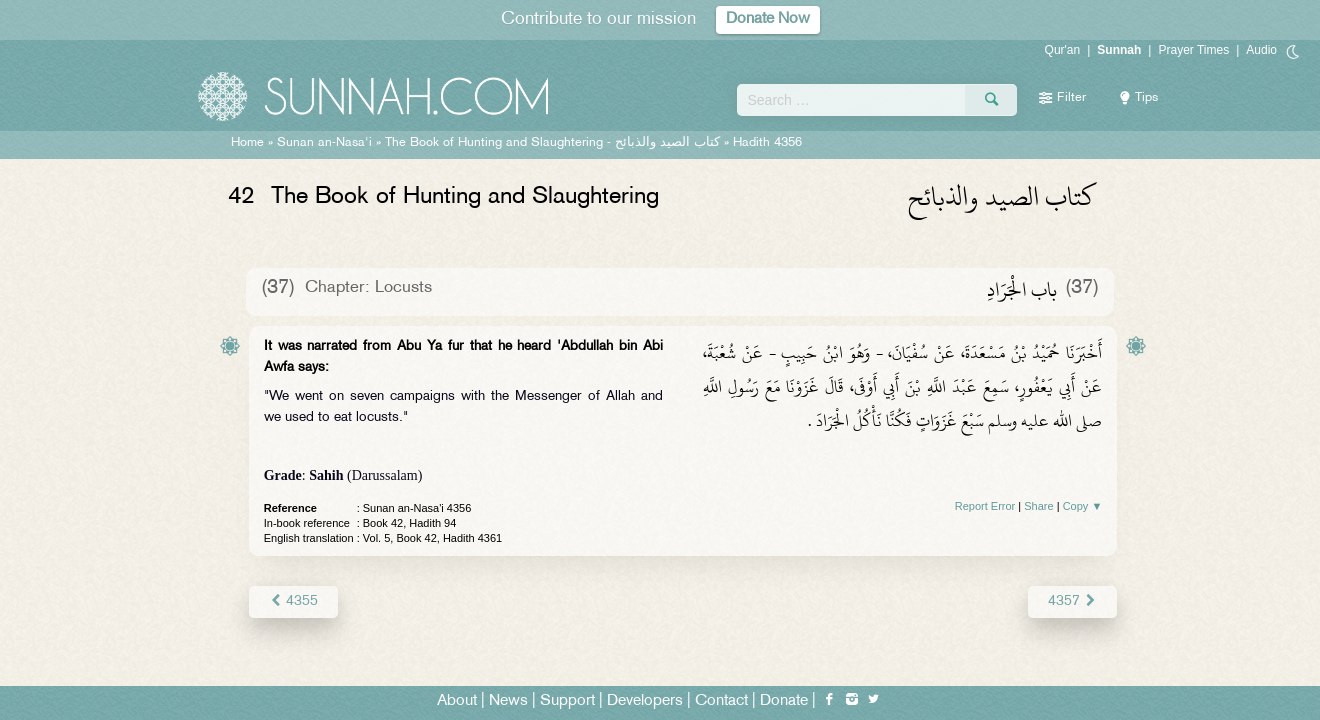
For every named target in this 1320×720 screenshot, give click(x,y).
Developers (645, 701)
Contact (721, 701)
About (457, 701)
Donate (784, 701)
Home (247, 143)
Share (1038, 506)
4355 (293, 601)
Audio (1261, 50)
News (508, 701)
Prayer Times (1193, 50)
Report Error (985, 506)
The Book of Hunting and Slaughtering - (552, 143)
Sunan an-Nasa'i (324, 143)
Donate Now (768, 19)
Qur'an (1063, 50)
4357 (1072, 601)
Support (567, 701)
